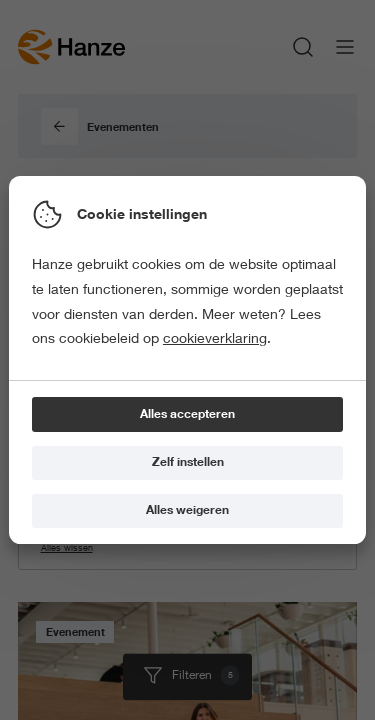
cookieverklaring (215, 338)
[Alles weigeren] (187, 511)
